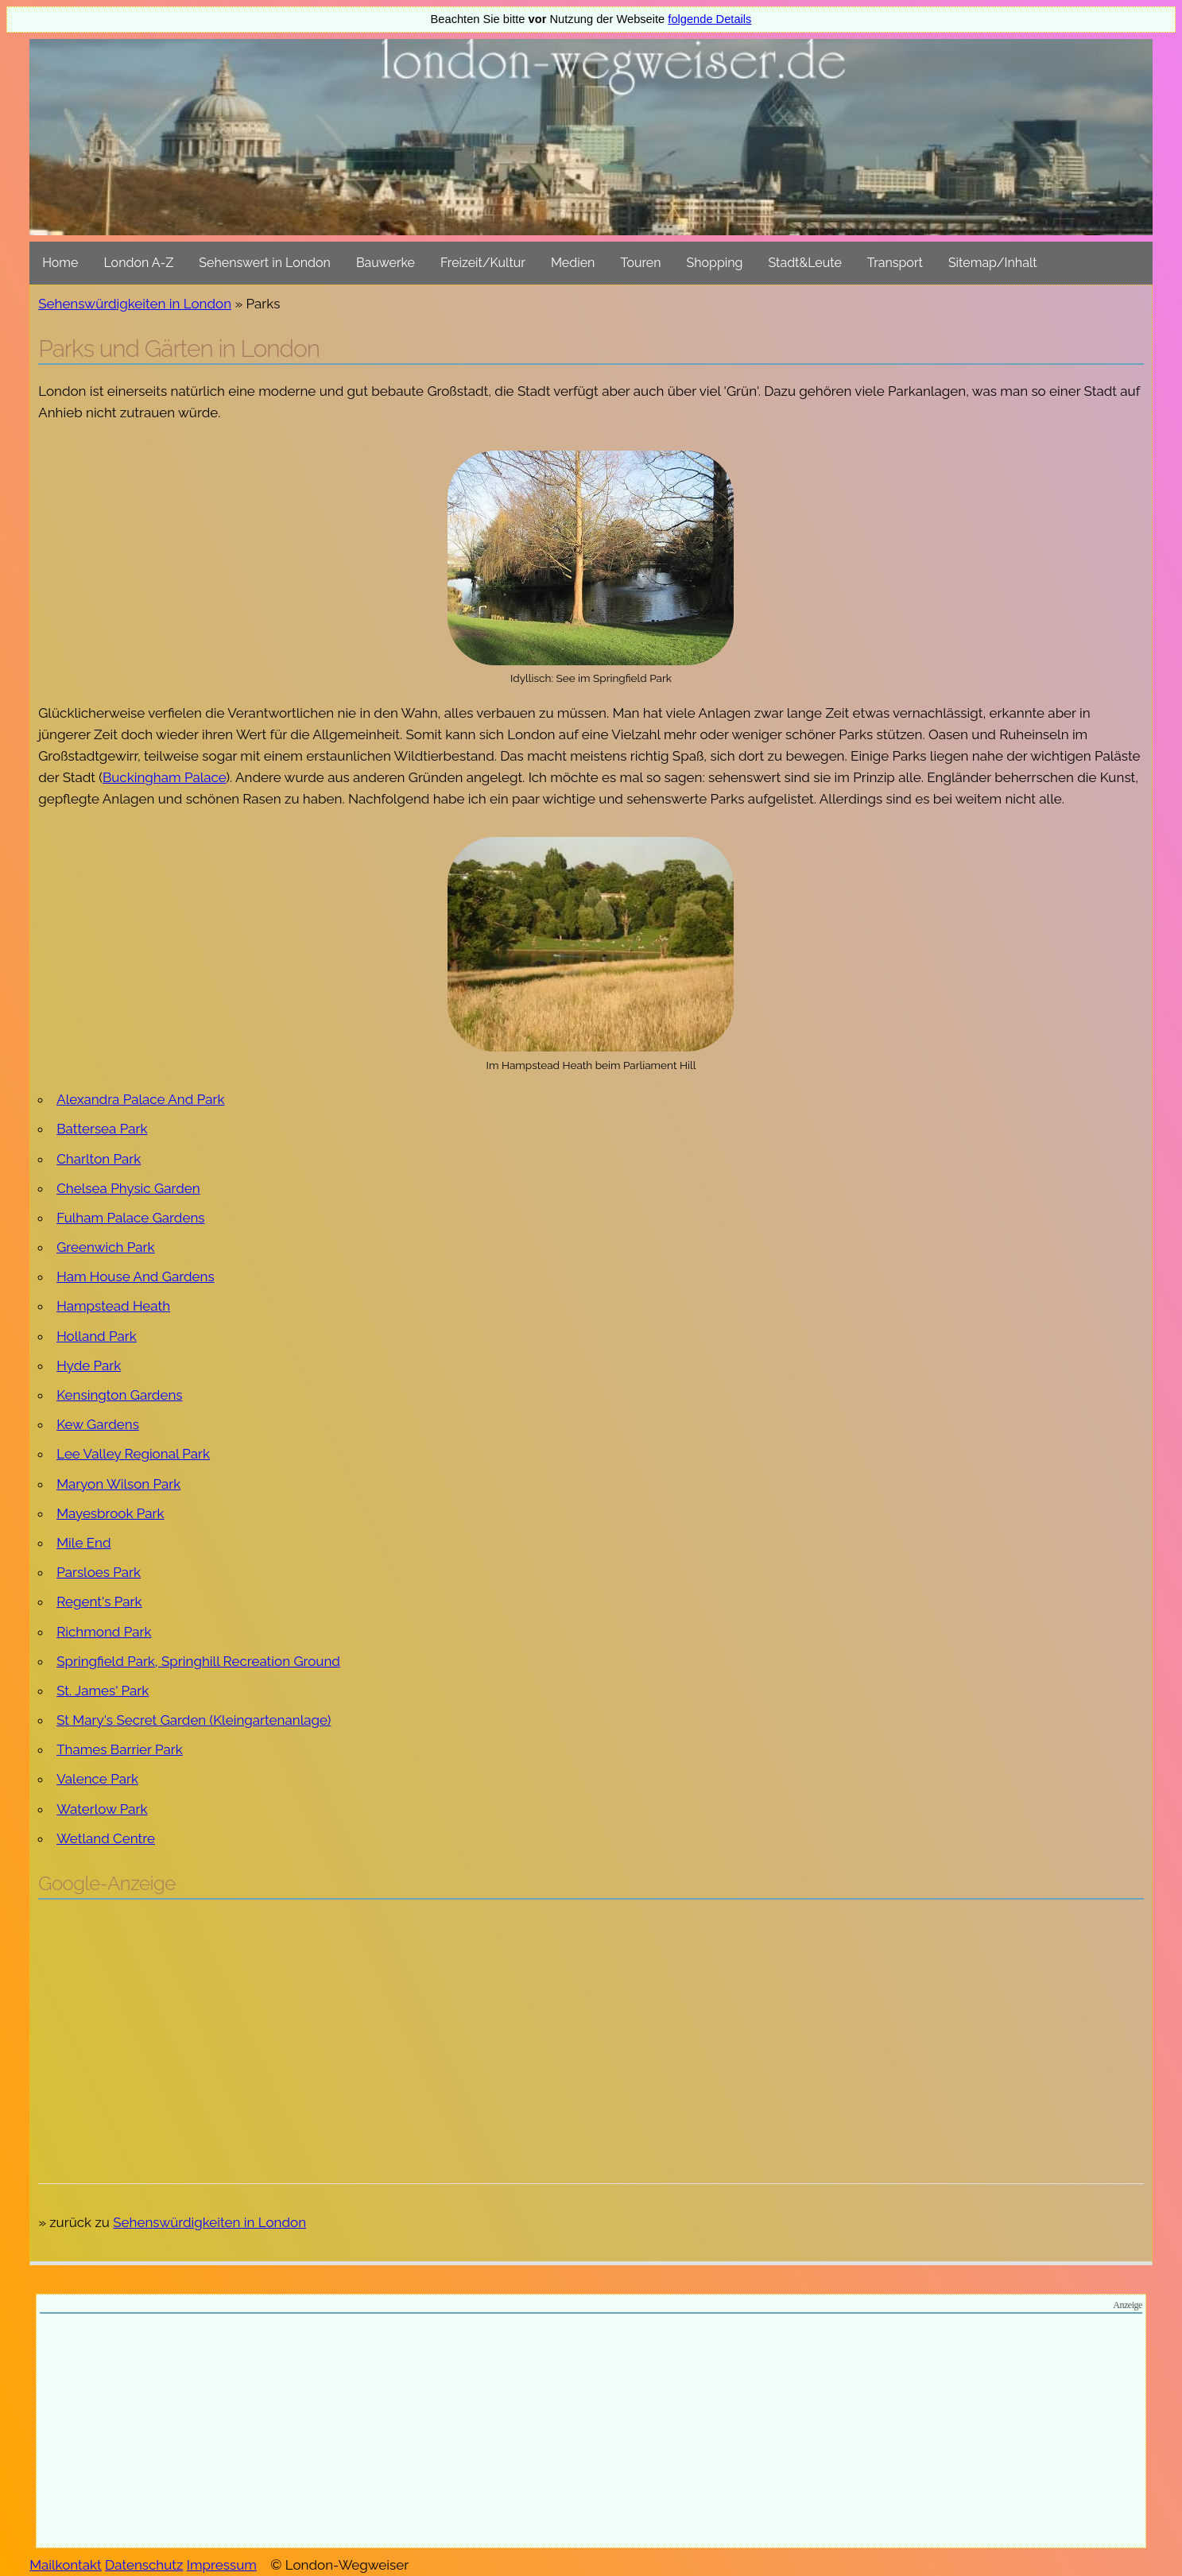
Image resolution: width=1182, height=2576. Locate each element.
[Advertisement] (591, 2027)
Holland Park (96, 1336)
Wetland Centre (105, 1838)
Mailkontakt (65, 2565)
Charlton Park (98, 1159)
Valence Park (97, 1779)
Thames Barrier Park (119, 1749)
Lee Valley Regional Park (133, 1454)
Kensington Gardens (119, 1395)
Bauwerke (385, 262)
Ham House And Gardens (135, 1276)
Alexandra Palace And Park (140, 1099)
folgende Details (709, 19)
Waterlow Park (101, 1809)
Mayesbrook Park (110, 1513)
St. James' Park (102, 1691)
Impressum (222, 2565)
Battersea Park (101, 1129)
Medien (573, 262)
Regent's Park (98, 1602)
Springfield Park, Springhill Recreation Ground (198, 1661)
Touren (640, 262)
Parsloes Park (98, 1572)
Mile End (83, 1543)
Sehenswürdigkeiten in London (134, 304)
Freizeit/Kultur (482, 262)
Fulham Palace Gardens (130, 1218)
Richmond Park (103, 1632)
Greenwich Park (105, 1247)
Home (60, 262)
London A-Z (138, 262)
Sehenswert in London (265, 262)
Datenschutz (144, 2565)
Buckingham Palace (165, 777)
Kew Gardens (97, 1424)
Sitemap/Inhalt (992, 262)
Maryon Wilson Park (118, 1484)
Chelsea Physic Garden (128, 1188)
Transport (895, 262)
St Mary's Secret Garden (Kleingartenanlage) (193, 1720)
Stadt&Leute (805, 262)
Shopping (715, 262)
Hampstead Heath (113, 1306)
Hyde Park (88, 1365)
